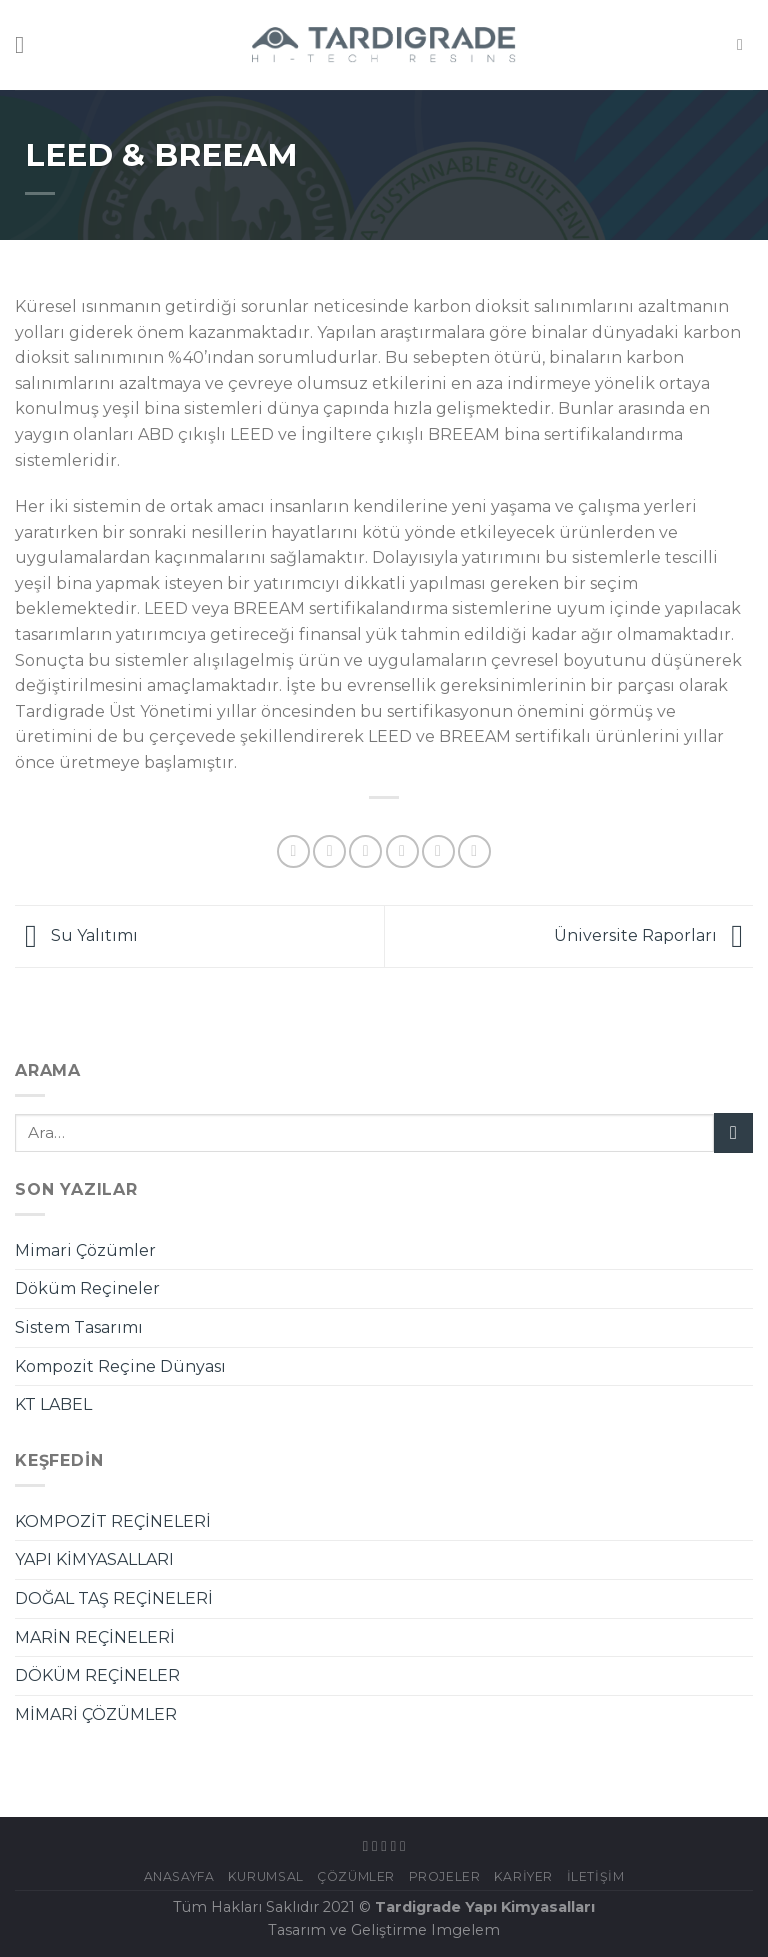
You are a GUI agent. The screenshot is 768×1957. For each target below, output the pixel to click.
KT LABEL (53, 1404)
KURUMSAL (266, 1876)
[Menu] (27, 44)
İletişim (596, 1876)
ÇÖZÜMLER (356, 1876)
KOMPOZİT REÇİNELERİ (113, 1521)
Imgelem (465, 1930)
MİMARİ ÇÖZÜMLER (96, 1714)
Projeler (445, 1876)
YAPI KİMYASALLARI (94, 1559)
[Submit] (733, 1132)
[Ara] (745, 44)
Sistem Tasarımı (79, 1327)
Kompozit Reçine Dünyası (120, 1366)
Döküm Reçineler (87, 1288)
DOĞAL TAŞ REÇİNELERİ (114, 1598)
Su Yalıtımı (76, 935)
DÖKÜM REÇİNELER (97, 1675)
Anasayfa (179, 1876)
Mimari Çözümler (85, 1250)
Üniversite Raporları (653, 935)
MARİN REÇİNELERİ (95, 1637)
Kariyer (523, 1876)
